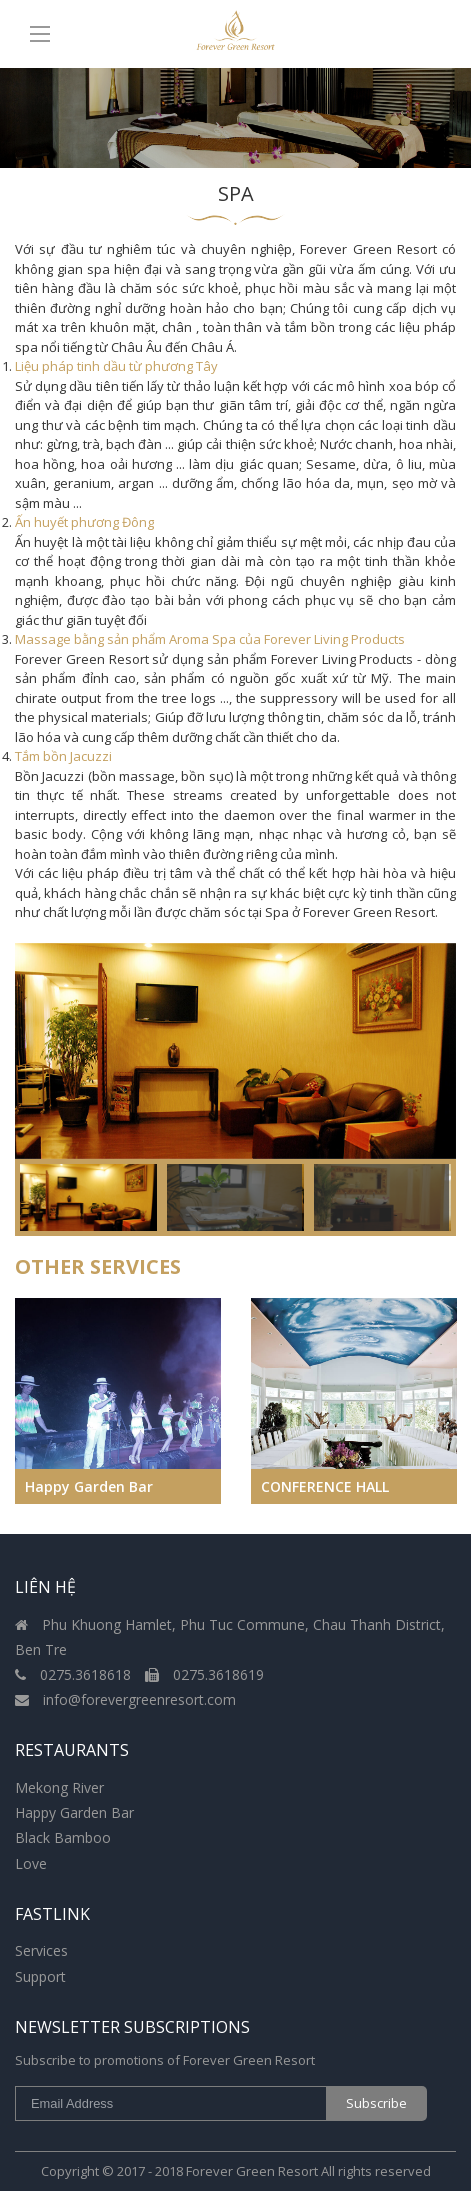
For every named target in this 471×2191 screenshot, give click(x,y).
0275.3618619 (204, 1674)
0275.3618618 (75, 1674)
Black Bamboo (63, 1837)
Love (31, 1863)
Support (40, 1976)
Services (41, 1950)
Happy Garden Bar (89, 1486)
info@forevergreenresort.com (125, 1699)
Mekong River (59, 1787)
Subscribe (376, 2103)
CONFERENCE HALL (325, 1486)
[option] (235, 1051)
